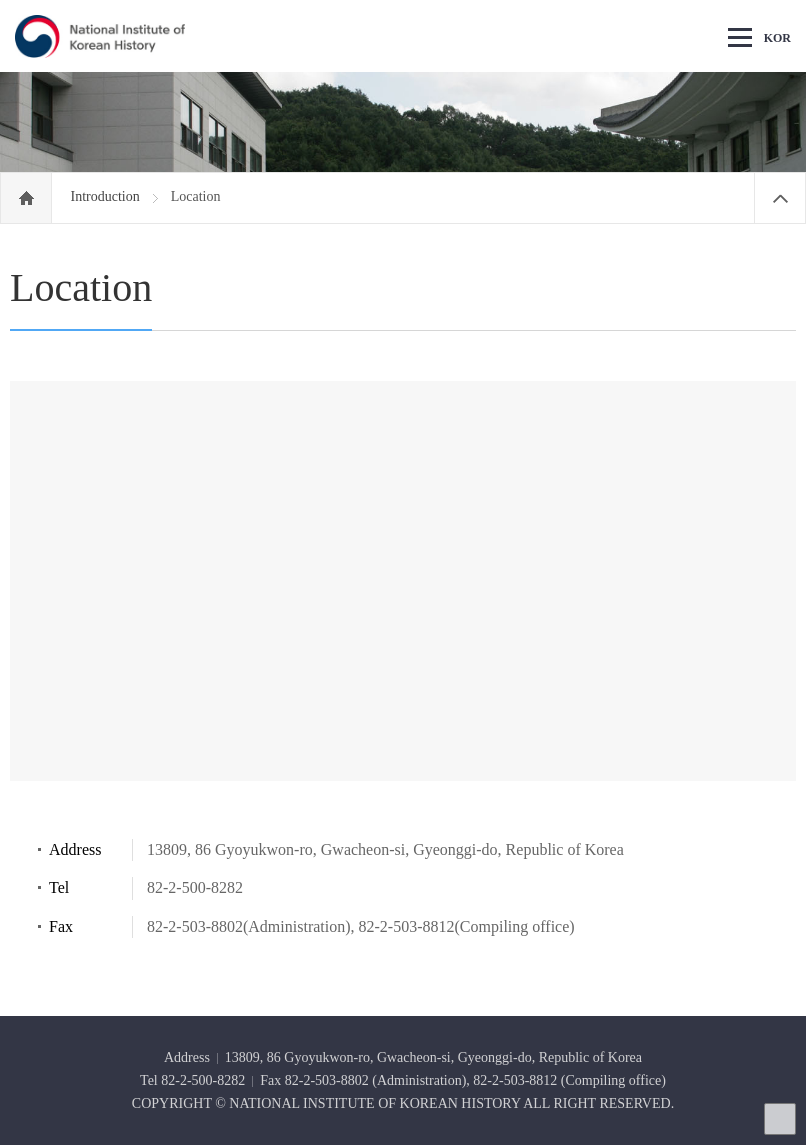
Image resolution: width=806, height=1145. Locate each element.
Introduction (107, 196)
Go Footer (0, 0)
